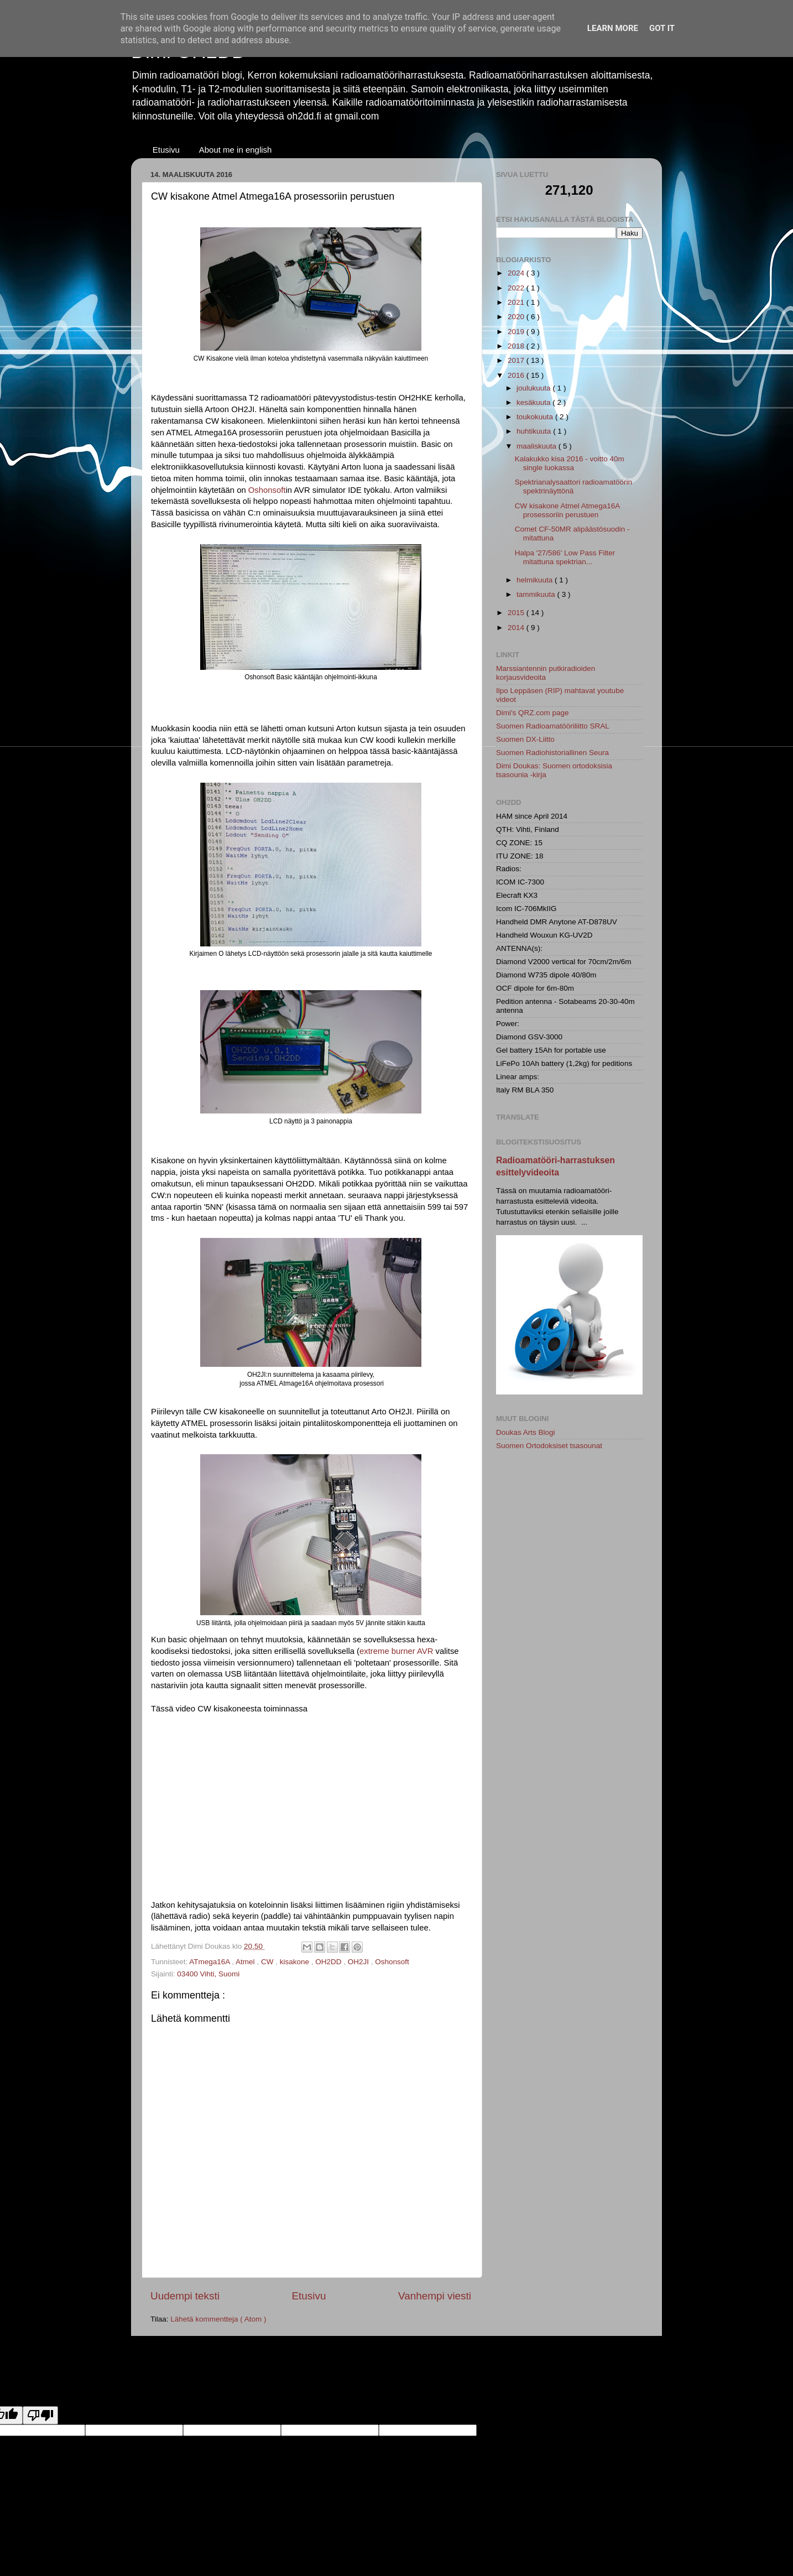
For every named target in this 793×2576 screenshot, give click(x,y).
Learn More (612, 28)
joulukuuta (534, 388)
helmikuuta (536, 580)
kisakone (295, 1962)
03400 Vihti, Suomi (208, 1974)
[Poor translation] (40, 2415)
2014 (517, 627)
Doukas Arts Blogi (525, 1432)
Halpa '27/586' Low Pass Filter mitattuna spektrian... (565, 557)
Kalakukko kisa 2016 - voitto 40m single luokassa (569, 463)
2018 (517, 346)
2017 (517, 360)
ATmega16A (210, 1962)
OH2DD (329, 1962)
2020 (517, 317)
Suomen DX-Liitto (525, 739)
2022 (517, 288)
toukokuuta (536, 417)
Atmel (246, 1962)
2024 (517, 273)
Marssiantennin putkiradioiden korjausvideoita (545, 672)
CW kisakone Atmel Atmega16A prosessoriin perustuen (567, 510)
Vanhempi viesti (434, 2296)
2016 (517, 375)
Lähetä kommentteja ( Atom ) (218, 2319)
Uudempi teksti (185, 2296)
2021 (517, 302)
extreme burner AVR (396, 1651)
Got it (662, 28)
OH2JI (359, 1962)
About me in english (235, 149)
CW (268, 1962)
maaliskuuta (538, 446)
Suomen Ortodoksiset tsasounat (549, 1445)
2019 (517, 331)
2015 (517, 612)
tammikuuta (537, 594)
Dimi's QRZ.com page (532, 713)
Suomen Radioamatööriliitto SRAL (552, 726)
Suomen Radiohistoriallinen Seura (552, 752)
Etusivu (166, 149)
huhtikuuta (535, 431)
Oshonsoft (267, 490)
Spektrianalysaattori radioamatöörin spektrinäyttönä (573, 486)
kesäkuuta (534, 402)
